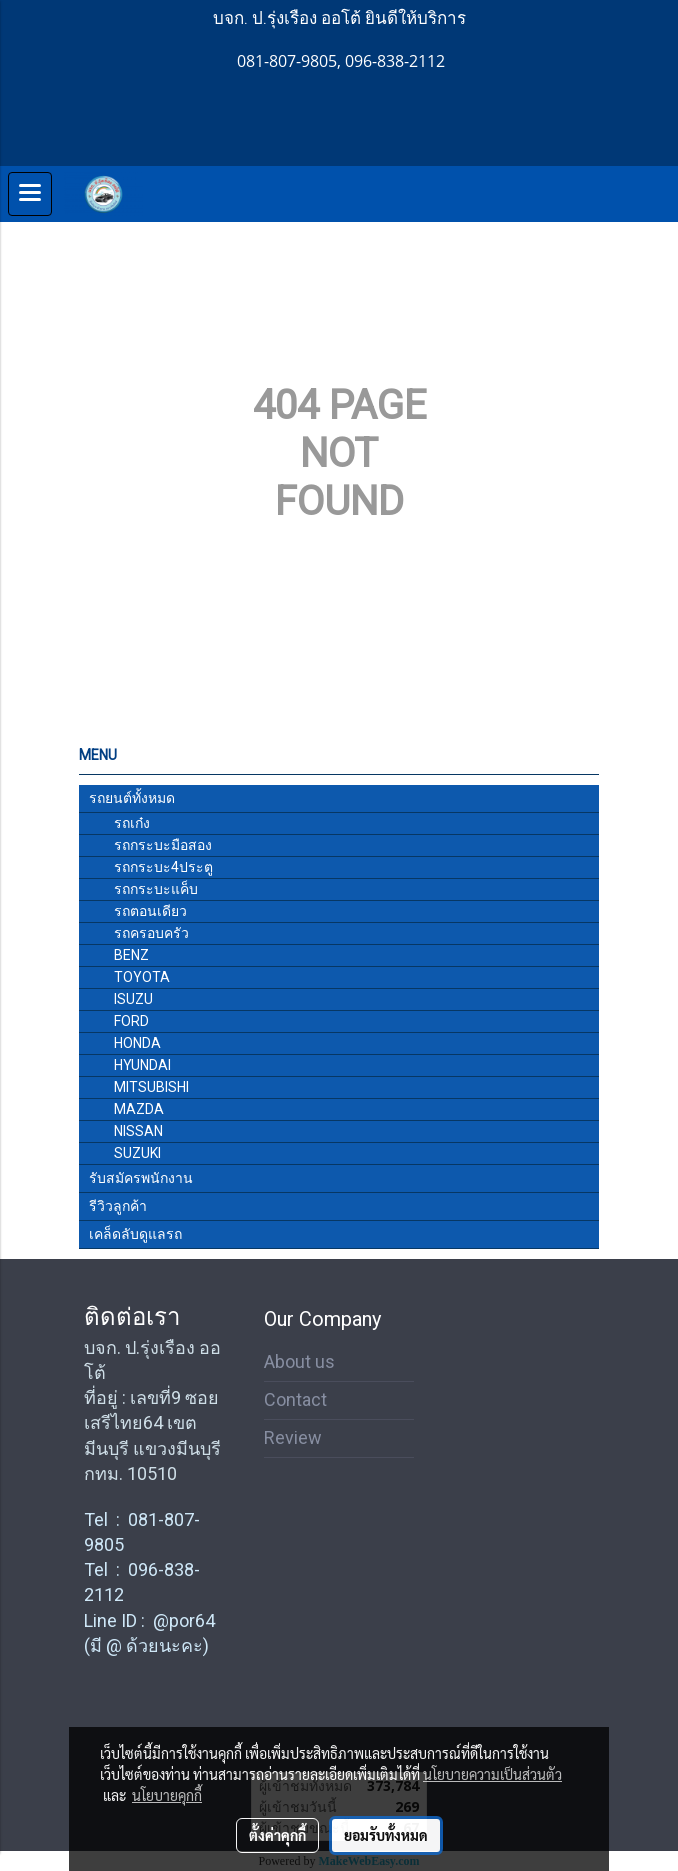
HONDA (137, 1043)
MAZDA (139, 1109)
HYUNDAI (142, 1065)
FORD (131, 1021)
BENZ (131, 955)
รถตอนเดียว (150, 911)
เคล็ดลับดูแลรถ (135, 1234)
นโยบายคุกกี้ (167, 1795)
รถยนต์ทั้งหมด (132, 798)
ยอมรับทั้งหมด (386, 1835)
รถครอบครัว (151, 933)
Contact (295, 1399)
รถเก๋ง (132, 823)
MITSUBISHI (151, 1087)
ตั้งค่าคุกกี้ (277, 1835)
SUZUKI (137, 1153)
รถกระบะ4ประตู (163, 867)
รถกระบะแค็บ (156, 889)
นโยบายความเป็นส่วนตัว (492, 1774)
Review (293, 1437)
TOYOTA (142, 977)
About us (299, 1361)
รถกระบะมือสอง (163, 845)
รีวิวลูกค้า (118, 1206)
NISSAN (138, 1131)
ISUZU (133, 999)
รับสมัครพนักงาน (141, 1178)
